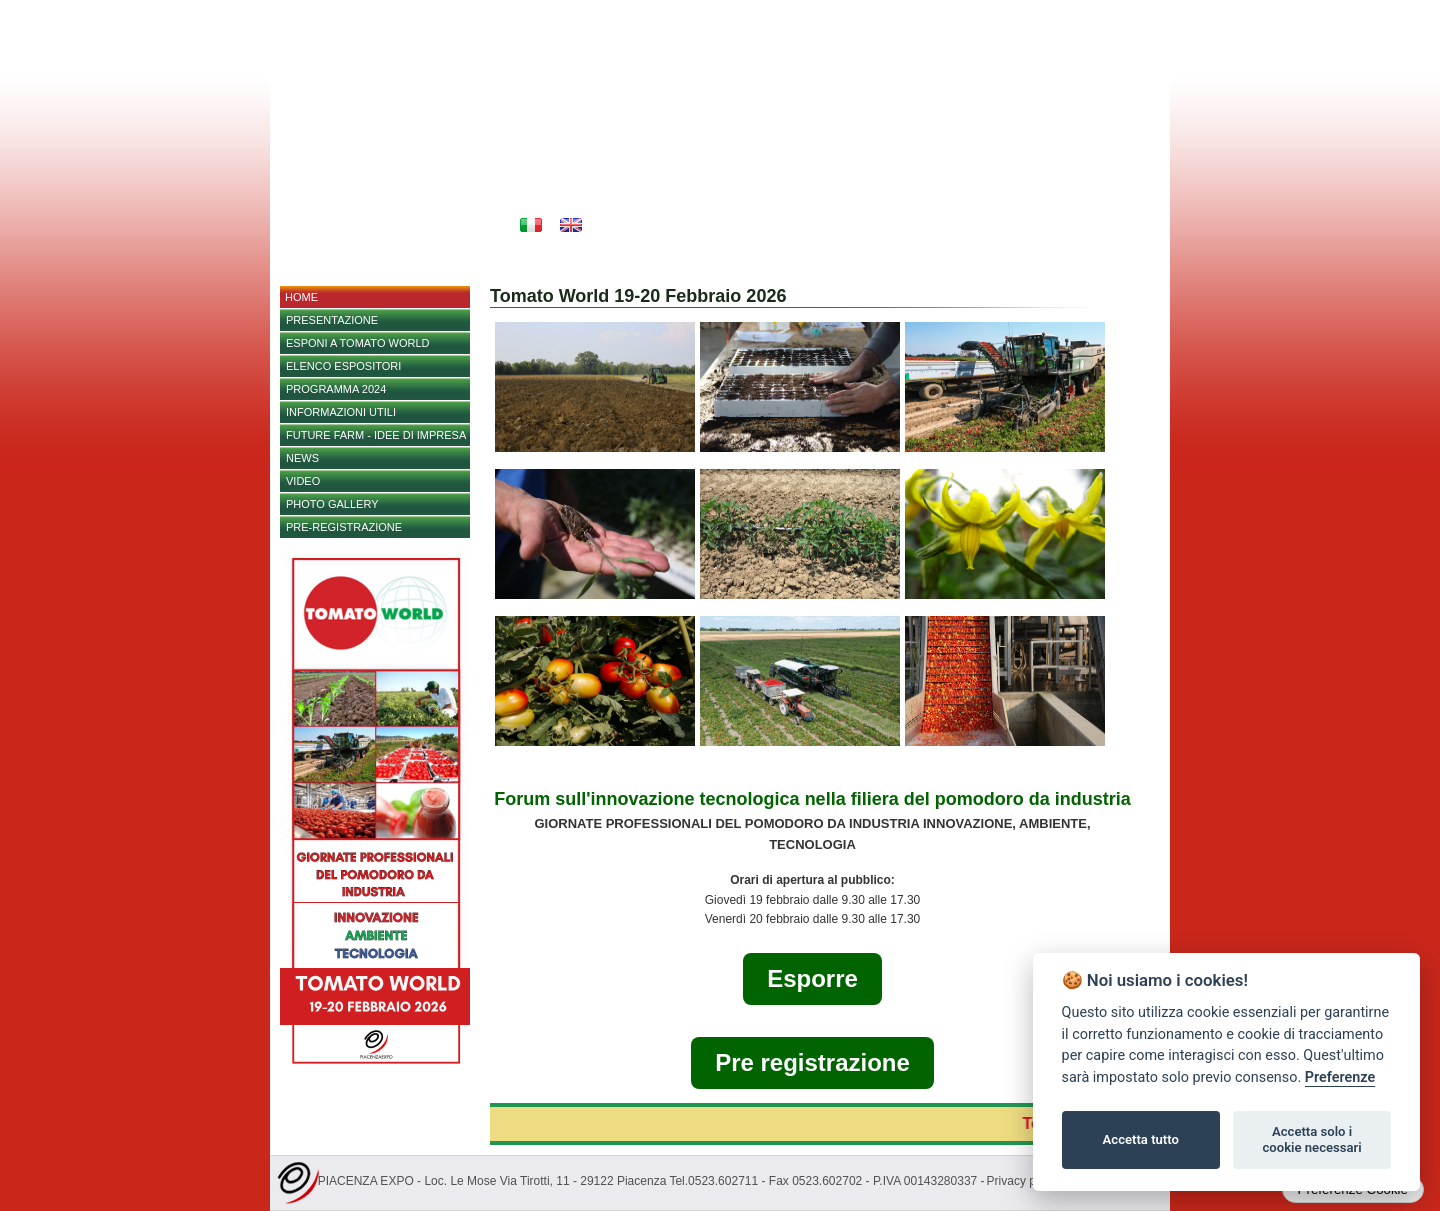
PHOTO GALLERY (332, 504)
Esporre (812, 978)
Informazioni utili (341, 412)
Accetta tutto (1141, 1139)
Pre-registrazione (344, 527)
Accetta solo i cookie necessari (1311, 1139)
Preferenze (1340, 1077)
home (301, 297)
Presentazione (332, 320)
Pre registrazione (812, 1062)
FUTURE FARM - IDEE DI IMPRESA (376, 435)
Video (303, 481)
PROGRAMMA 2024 (336, 389)
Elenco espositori (343, 366)
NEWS (302, 458)
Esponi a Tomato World (357, 343)
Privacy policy (1023, 1181)
